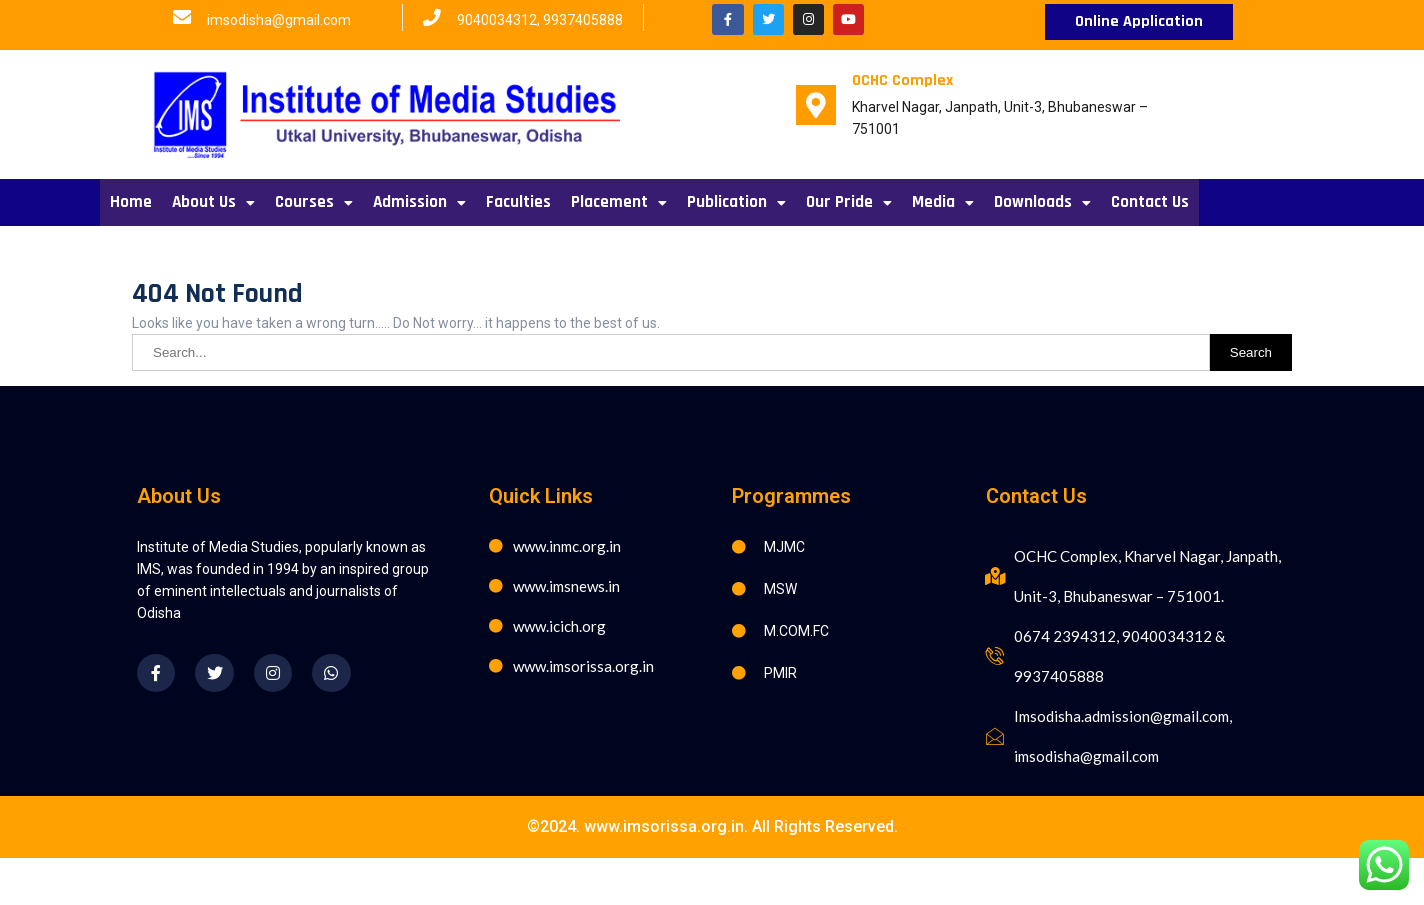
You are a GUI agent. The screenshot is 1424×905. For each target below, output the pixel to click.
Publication (736, 202)
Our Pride (849, 202)
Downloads (1042, 202)
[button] (1139, 22)
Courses (314, 202)
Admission (419, 202)
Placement (619, 202)
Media (943, 202)
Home (131, 202)
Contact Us (1150, 202)
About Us (213, 202)
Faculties (518, 202)
